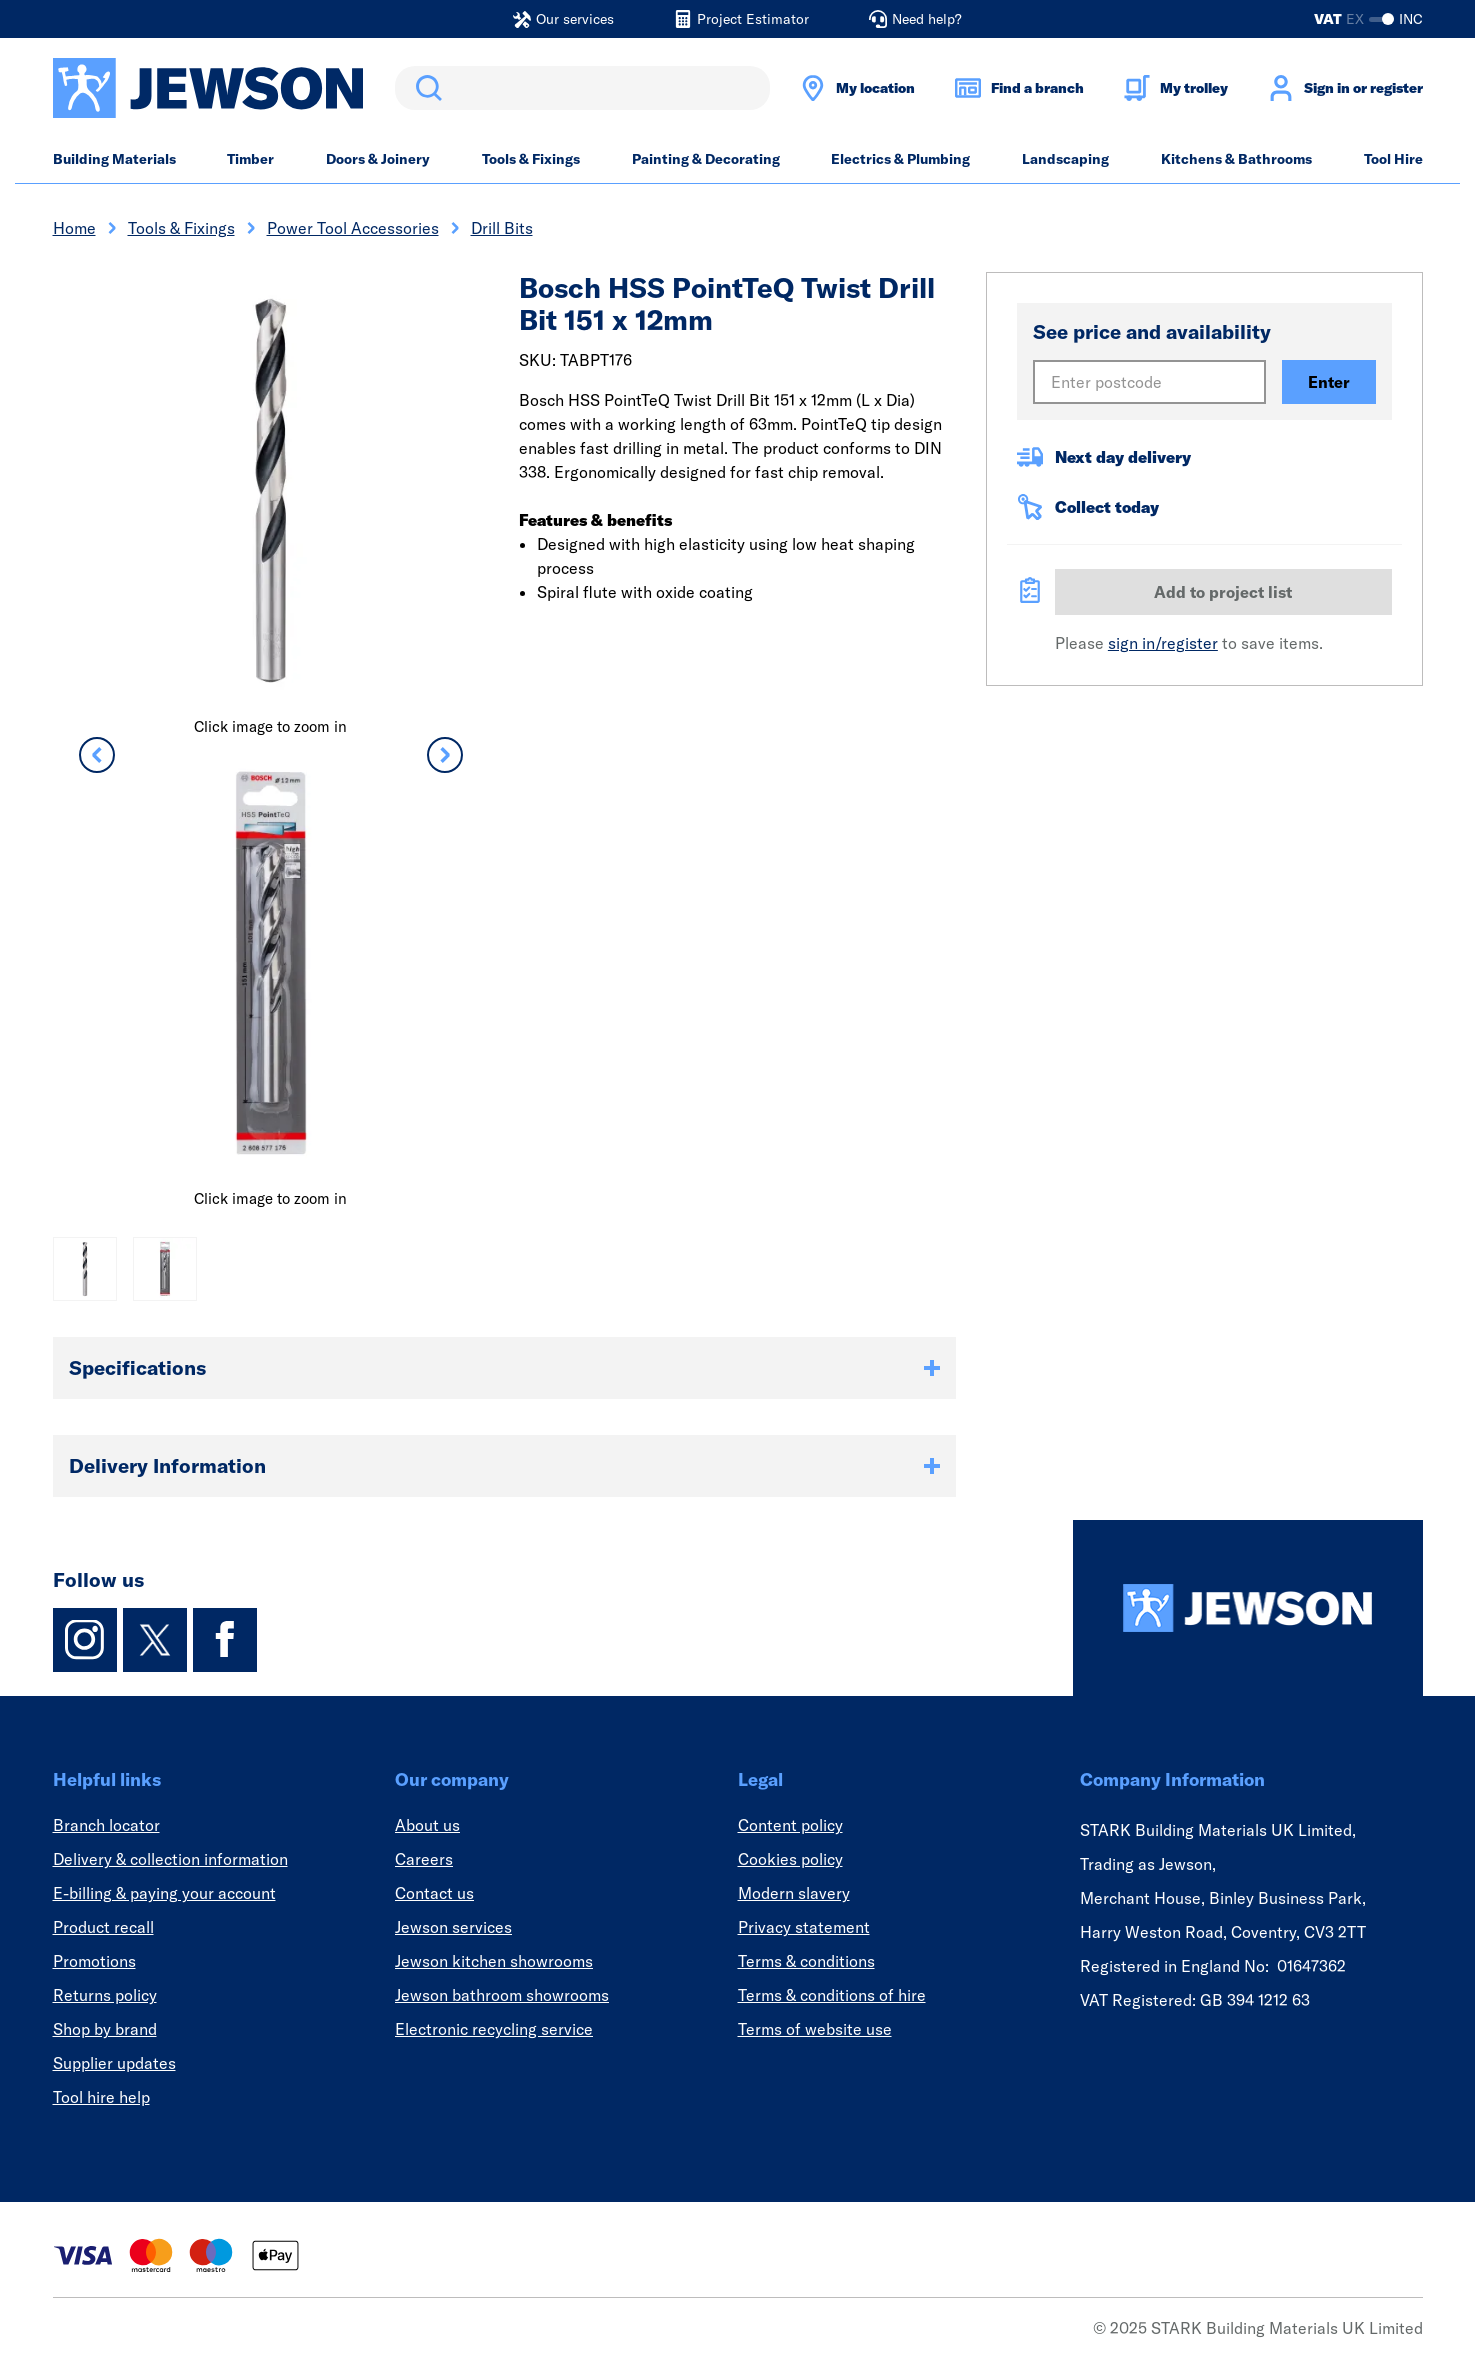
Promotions (94, 1961)
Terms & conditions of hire (832, 1995)
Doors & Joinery (378, 159)
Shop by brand (105, 2029)
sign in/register (1163, 643)
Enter (1329, 382)
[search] (582, 88)
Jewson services (453, 1927)
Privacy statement (804, 1927)
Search (425, 88)
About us (427, 1825)
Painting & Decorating (706, 159)
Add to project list (1223, 592)
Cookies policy (790, 1859)
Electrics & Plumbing (900, 159)
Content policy (790, 1825)
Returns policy (105, 1995)
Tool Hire (1393, 159)
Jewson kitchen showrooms (494, 1961)
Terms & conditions (806, 1961)
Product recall (103, 1927)
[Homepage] (1248, 1608)
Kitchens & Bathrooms (1236, 159)
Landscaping (1065, 159)
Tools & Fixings (531, 159)
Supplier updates (114, 2063)
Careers (424, 1859)
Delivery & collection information (170, 1859)
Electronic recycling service (494, 2029)
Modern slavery (794, 1893)
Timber (250, 159)
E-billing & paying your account (164, 1893)
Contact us (434, 1893)
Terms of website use (815, 2029)
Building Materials (114, 159)
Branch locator (106, 1825)
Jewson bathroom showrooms (502, 1995)
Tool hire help (101, 2097)
